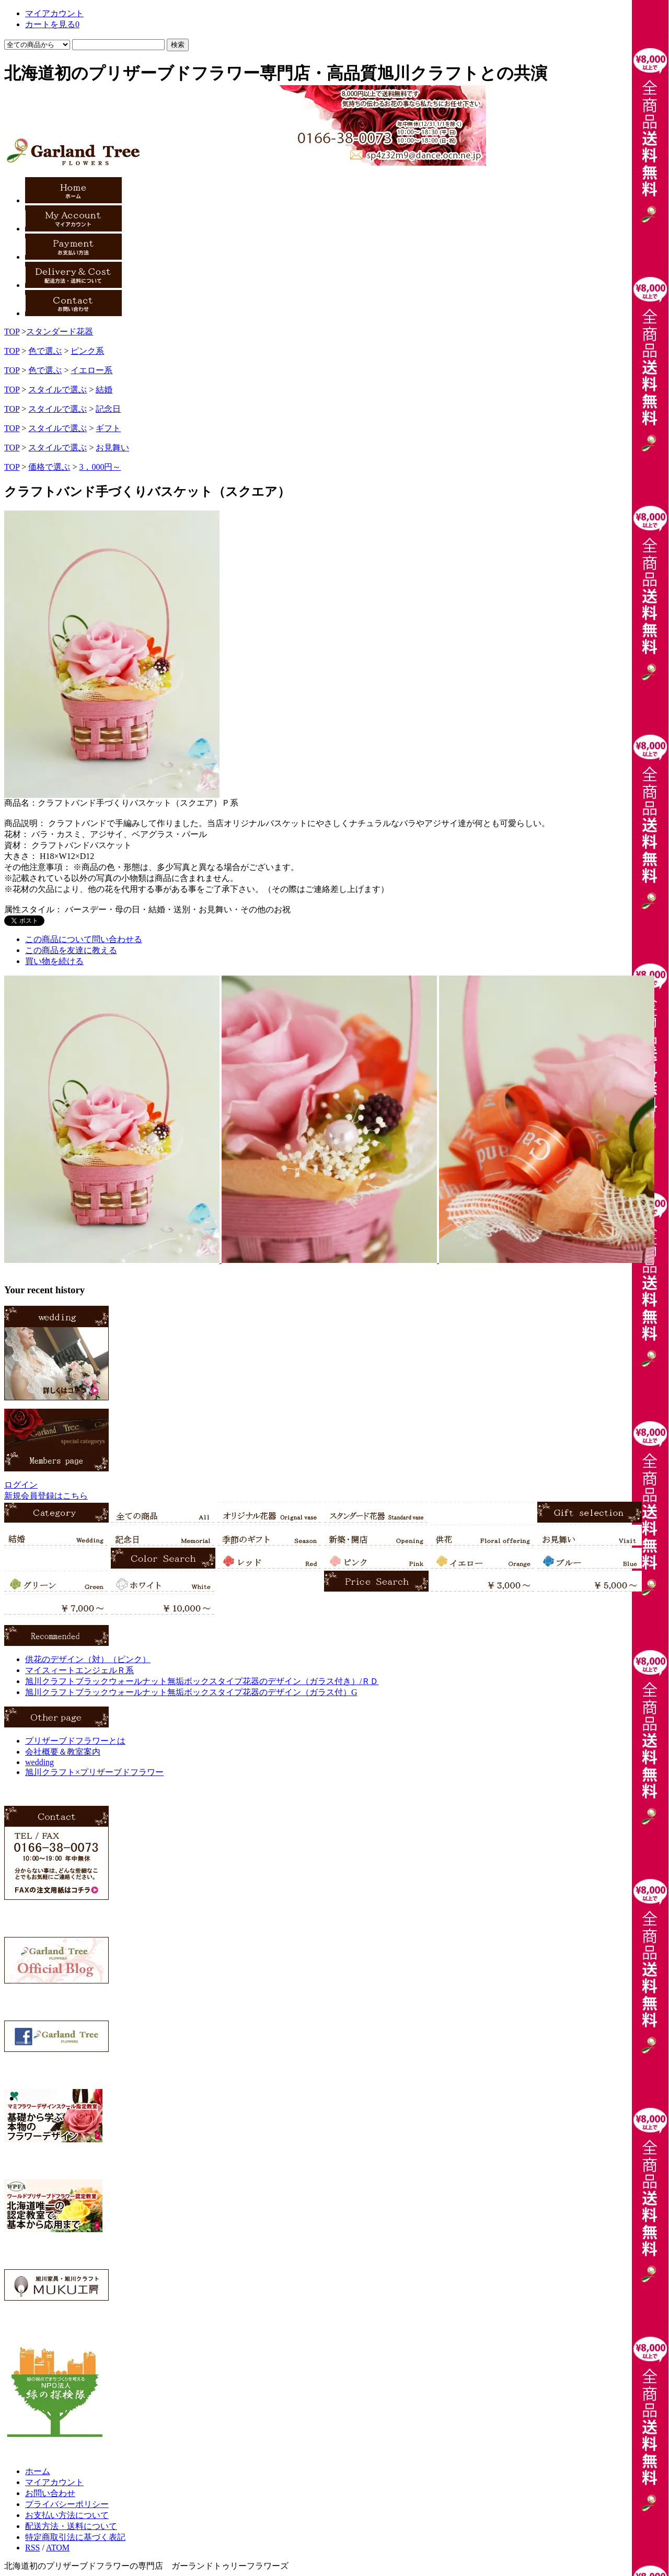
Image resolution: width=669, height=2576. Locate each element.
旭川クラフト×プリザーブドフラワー (94, 1772)
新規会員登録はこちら (46, 1495)
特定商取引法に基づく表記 (75, 2537)
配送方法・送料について (71, 2526)
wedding (39, 1762)
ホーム (37, 2471)
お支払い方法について (67, 2515)
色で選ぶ (45, 350)
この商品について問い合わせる (83, 939)
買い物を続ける (54, 961)
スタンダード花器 (59, 331)
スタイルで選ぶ (57, 389)
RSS (32, 2547)
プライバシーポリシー (67, 2504)
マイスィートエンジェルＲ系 (79, 1670)
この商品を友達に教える (71, 950)
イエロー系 (91, 370)
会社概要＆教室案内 (62, 1751)
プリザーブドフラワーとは (75, 1740)
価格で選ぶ (49, 466)
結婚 (104, 389)
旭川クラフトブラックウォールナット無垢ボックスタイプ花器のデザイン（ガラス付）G (191, 1692)
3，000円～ (100, 466)
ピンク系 (87, 350)
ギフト (108, 428)
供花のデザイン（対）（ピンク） (88, 1659)
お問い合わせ (50, 2493)
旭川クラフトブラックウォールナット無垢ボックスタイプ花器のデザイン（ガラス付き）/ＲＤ (201, 1681)
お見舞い (112, 447)
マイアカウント (54, 2482)
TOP (11, 331)
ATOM (58, 2547)
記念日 (108, 408)
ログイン (21, 1484)
